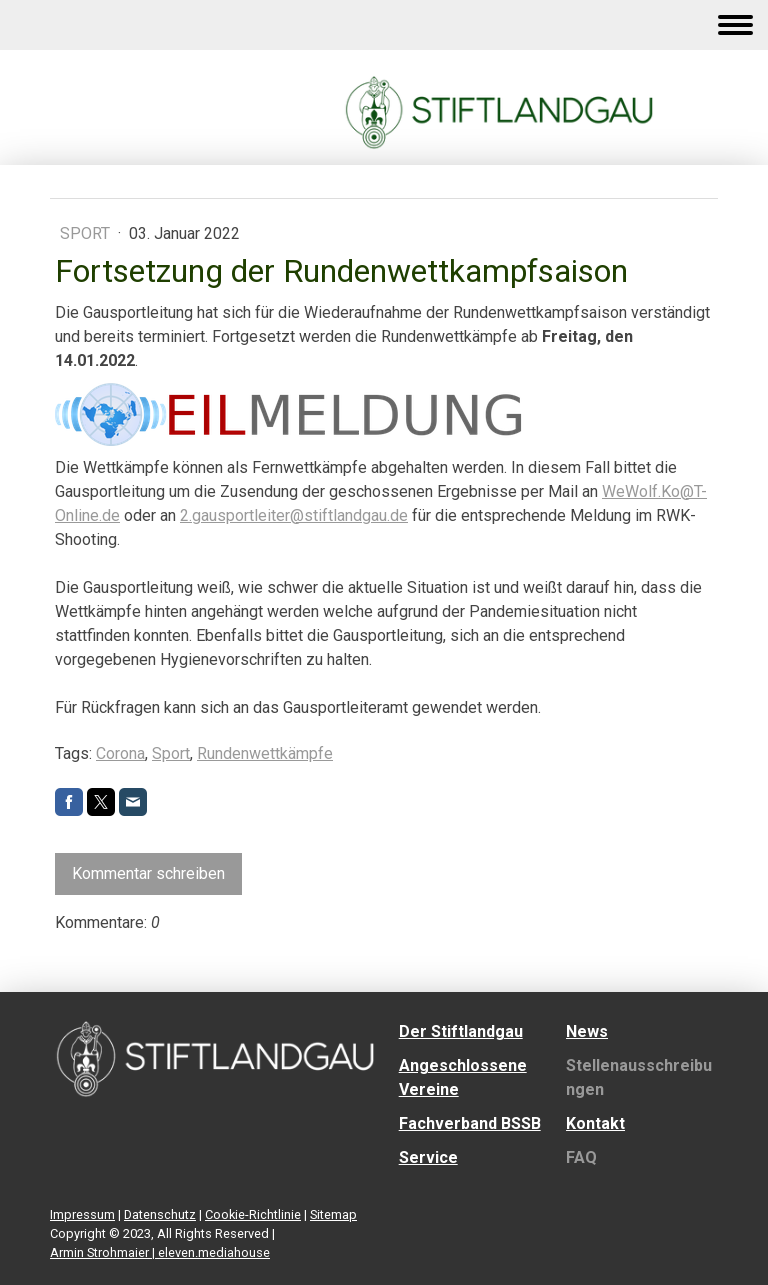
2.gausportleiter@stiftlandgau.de (294, 515)
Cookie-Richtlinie (253, 1214)
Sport (87, 233)
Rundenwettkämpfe (265, 753)
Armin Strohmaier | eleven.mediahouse (160, 1252)
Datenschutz (160, 1214)
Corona (120, 753)
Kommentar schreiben (148, 873)
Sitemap (333, 1214)
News (587, 1031)
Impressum (82, 1214)
